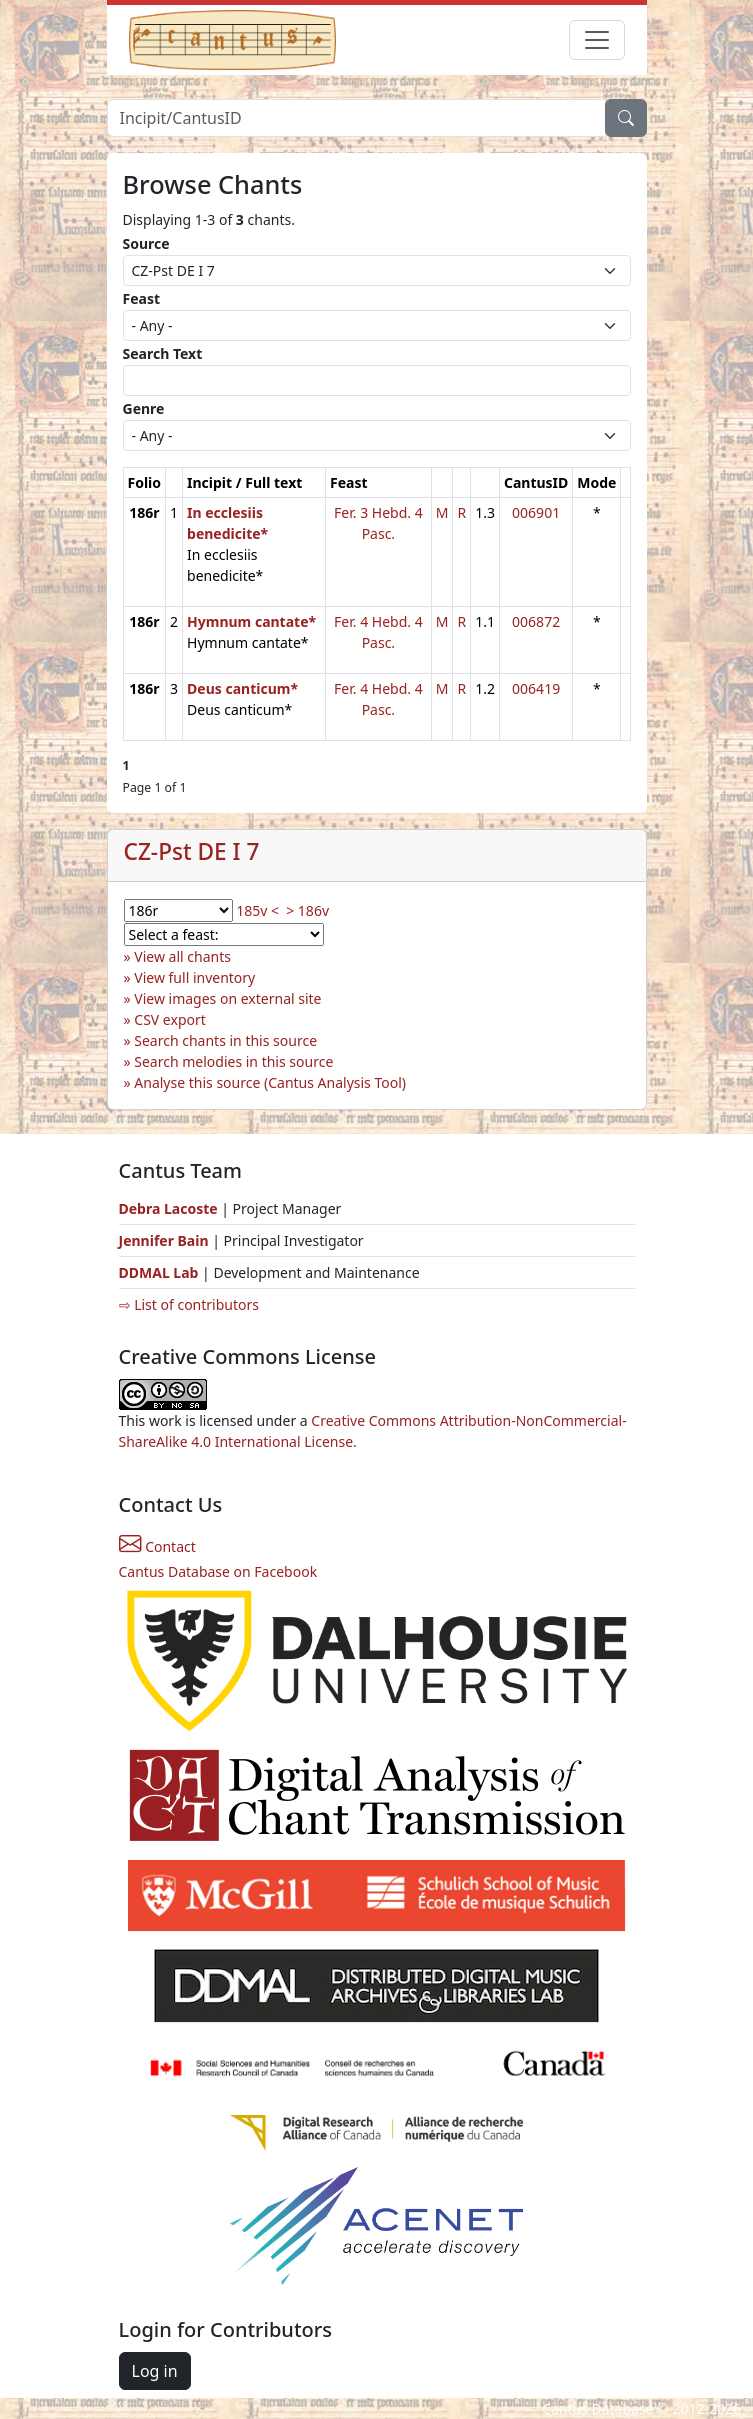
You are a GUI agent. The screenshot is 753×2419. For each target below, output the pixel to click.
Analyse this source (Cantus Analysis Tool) (270, 1082)
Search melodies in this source (233, 1061)
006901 (536, 512)
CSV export (170, 1019)
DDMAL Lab (159, 1272)
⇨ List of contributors (189, 1304)
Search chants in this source (225, 1040)
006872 (536, 621)
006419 (536, 688)
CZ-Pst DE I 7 (192, 851)
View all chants (182, 956)
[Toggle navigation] (597, 40)
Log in (155, 2371)
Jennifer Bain (166, 1240)
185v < (257, 910)
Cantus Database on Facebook (218, 1571)
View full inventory (194, 977)
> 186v (307, 910)
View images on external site (227, 998)
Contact (157, 1546)
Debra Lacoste (168, 1208)
